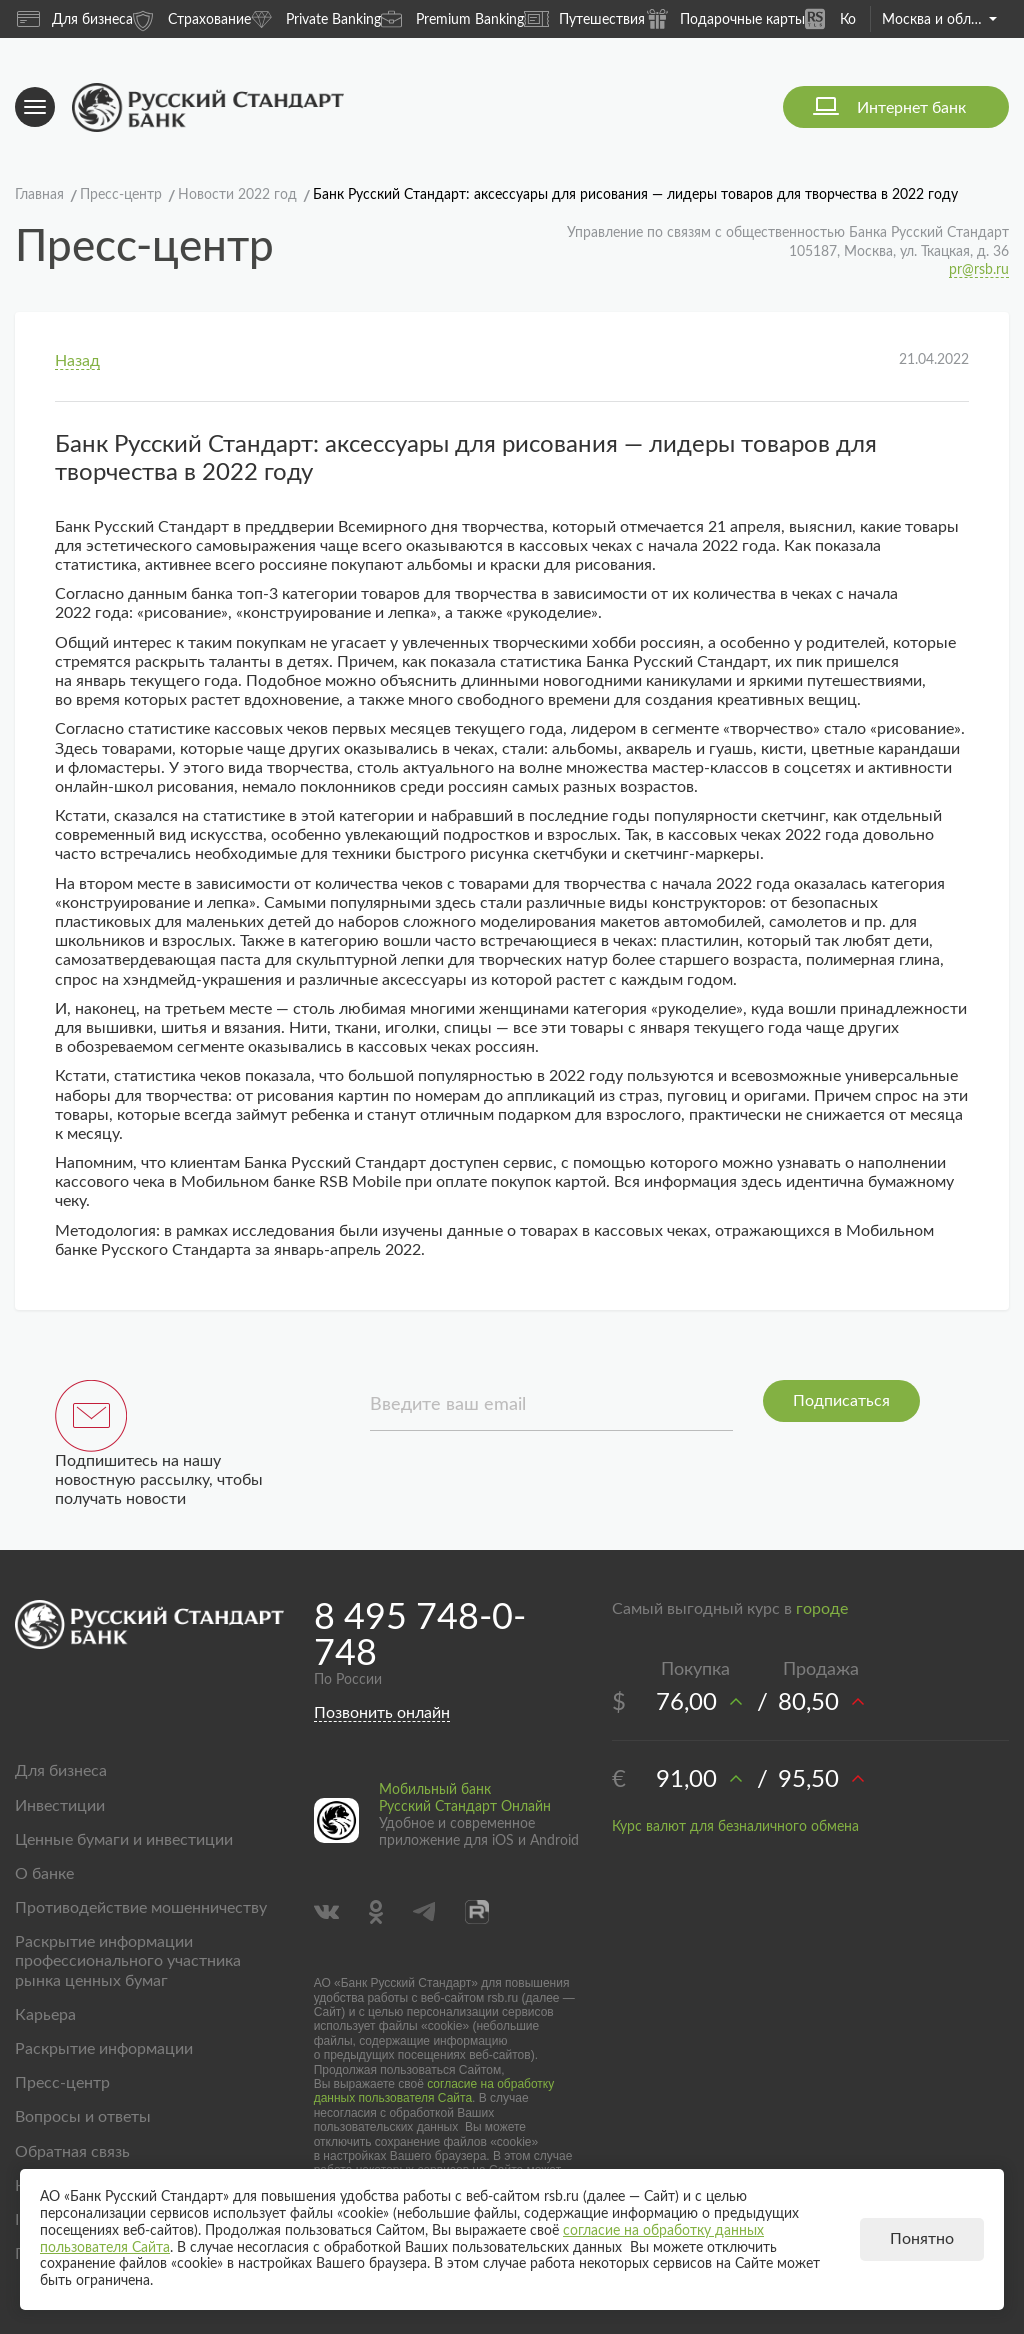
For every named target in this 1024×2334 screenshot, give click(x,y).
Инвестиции (60, 1806)
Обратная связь (72, 2152)
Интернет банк (911, 108)
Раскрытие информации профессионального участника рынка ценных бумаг (128, 1961)
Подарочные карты (725, 18)
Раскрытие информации (104, 2049)
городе (822, 1609)
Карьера (45, 2015)
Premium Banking (452, 18)
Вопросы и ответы (83, 2117)
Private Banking (316, 18)
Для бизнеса (75, 19)
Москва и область (939, 20)
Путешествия (584, 19)
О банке (44, 1874)
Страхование (192, 18)
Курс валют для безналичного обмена (735, 1827)
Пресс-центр (62, 2083)
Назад (77, 361)
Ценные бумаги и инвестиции (124, 1840)
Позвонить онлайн (382, 1713)
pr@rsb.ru (979, 270)
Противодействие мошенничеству (141, 1908)
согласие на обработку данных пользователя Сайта (434, 2091)
